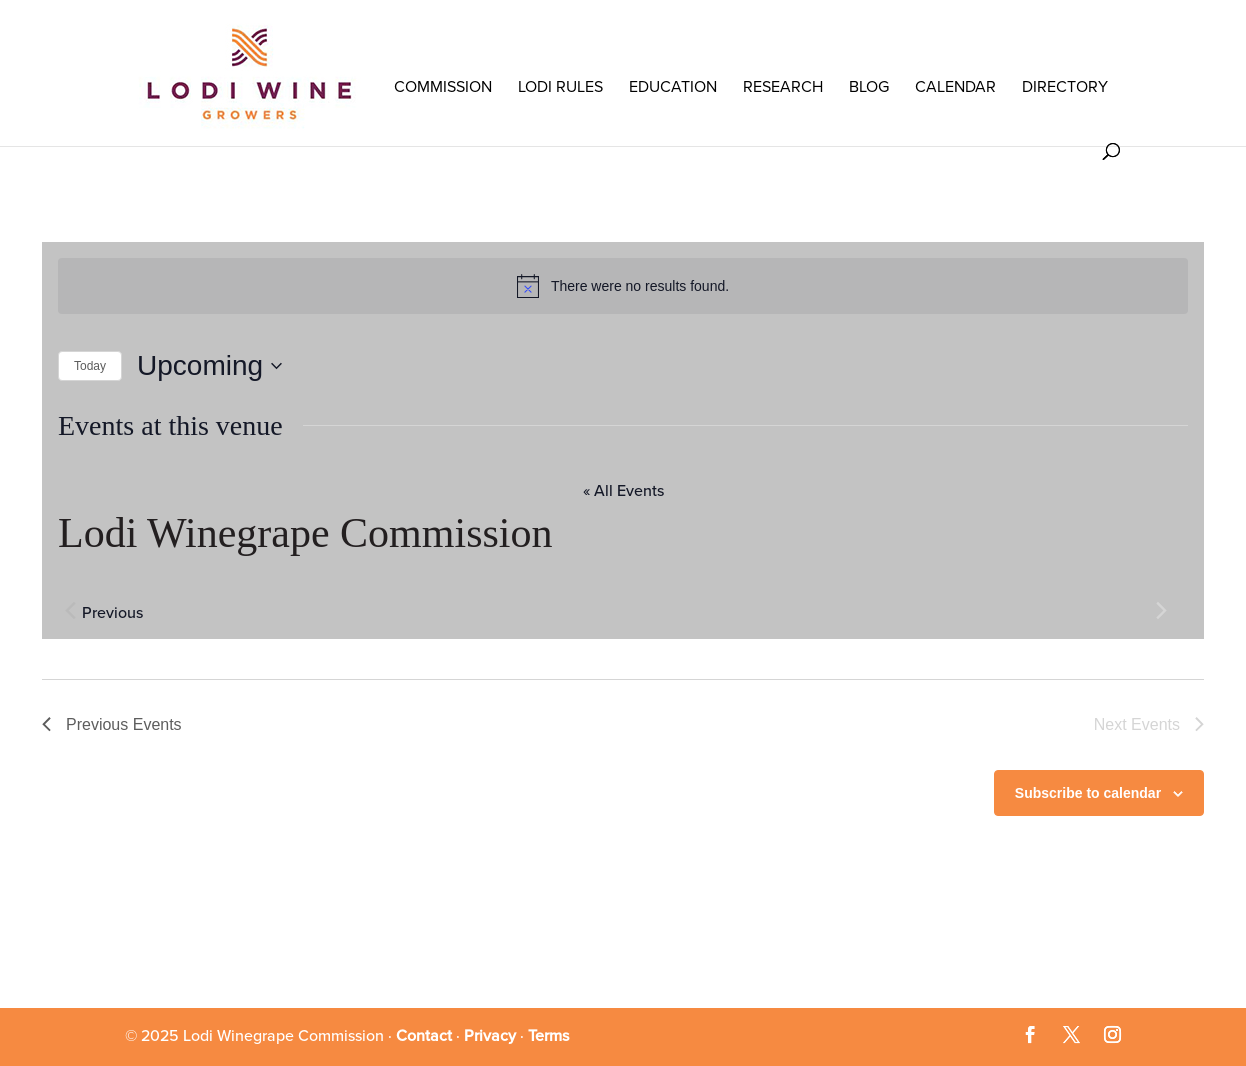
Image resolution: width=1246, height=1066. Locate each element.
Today (90, 366)
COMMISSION (443, 87)
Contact (424, 1036)
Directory (1065, 87)
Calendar (955, 87)
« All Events (623, 491)
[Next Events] (1161, 611)
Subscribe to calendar (1088, 793)
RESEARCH (783, 87)
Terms (548, 1036)
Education (673, 87)
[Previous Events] (70, 611)
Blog (869, 87)
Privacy (490, 1036)
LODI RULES (560, 87)
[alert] (623, 286)
